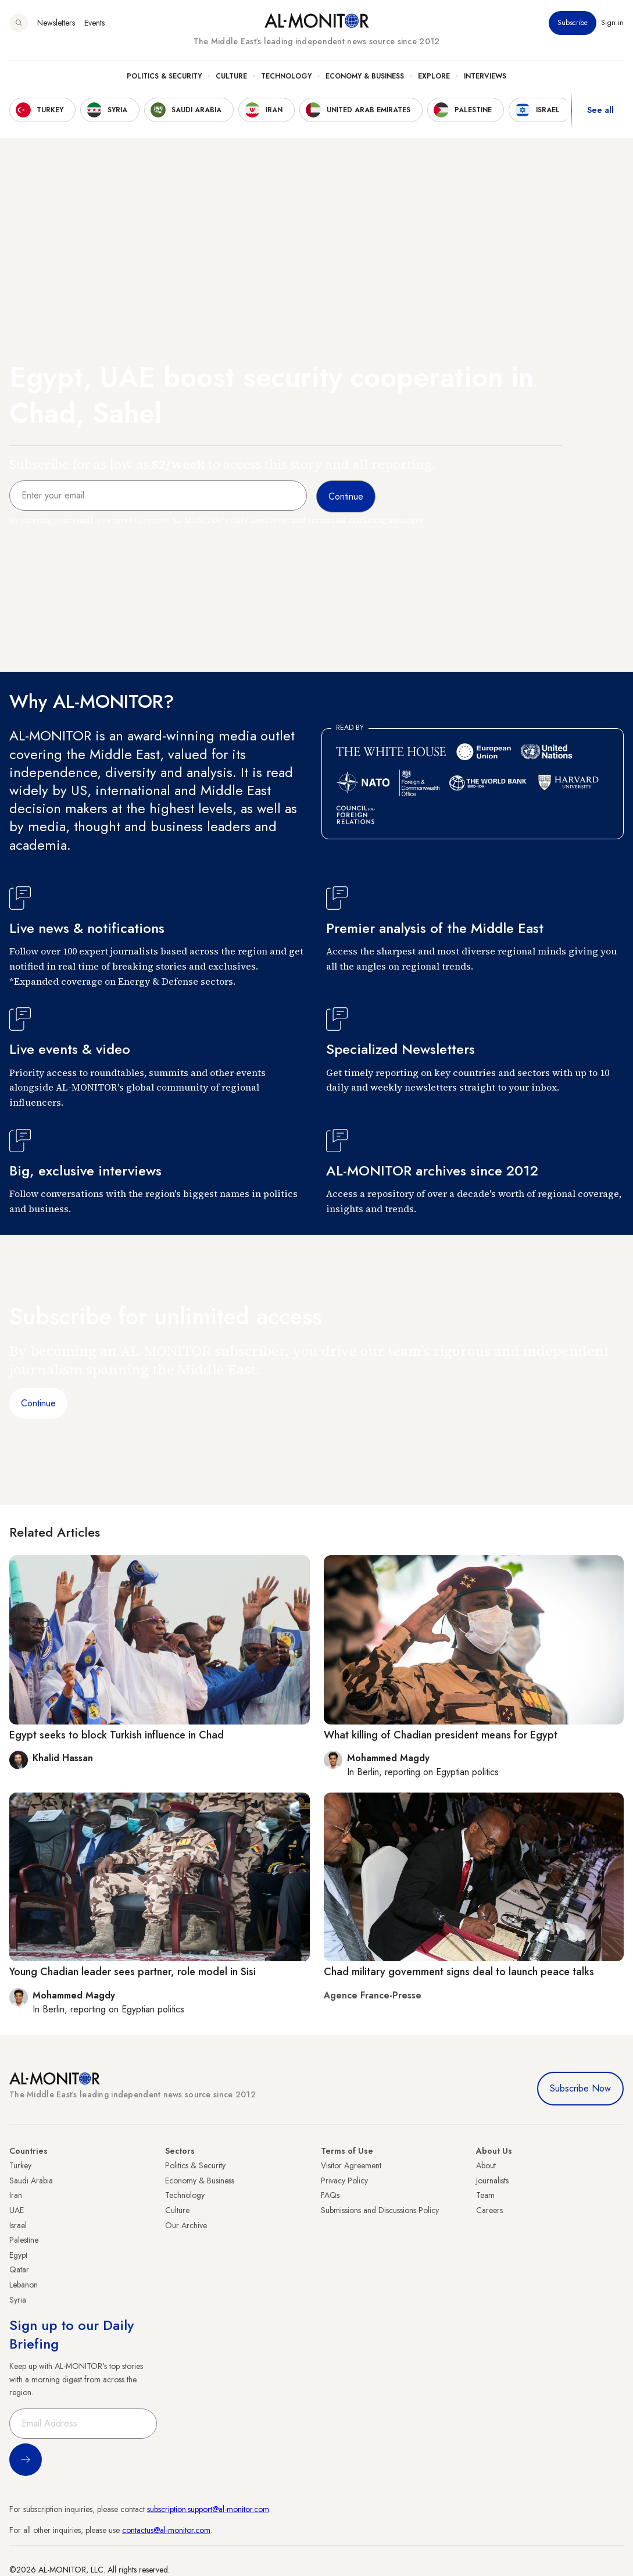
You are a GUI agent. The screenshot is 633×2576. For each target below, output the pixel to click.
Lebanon (23, 2284)
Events (94, 22)
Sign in (612, 22)
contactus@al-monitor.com (166, 2530)
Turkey (20, 2165)
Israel (18, 2225)
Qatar (19, 2269)
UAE (16, 2210)
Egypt (18, 2255)
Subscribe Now (580, 2088)
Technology (286, 76)
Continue (38, 1403)
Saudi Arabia (31, 2180)
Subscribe (572, 22)
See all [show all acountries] (600, 110)
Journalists (492, 2180)
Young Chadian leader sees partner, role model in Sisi (132, 1971)
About (486, 2165)
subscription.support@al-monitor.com (208, 2509)
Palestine (23, 2240)
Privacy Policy (344, 2180)
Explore (434, 76)
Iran (15, 2195)
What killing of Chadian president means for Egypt (440, 1735)
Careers (489, 2210)
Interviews (485, 76)
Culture (231, 76)
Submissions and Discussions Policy (380, 2210)
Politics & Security (164, 76)
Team (485, 2195)
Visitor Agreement (351, 2165)
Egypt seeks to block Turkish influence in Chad (116, 1735)
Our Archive (186, 2225)
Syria (17, 2300)
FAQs (330, 2195)
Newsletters (56, 22)
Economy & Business (365, 76)
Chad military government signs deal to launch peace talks (459, 1971)
